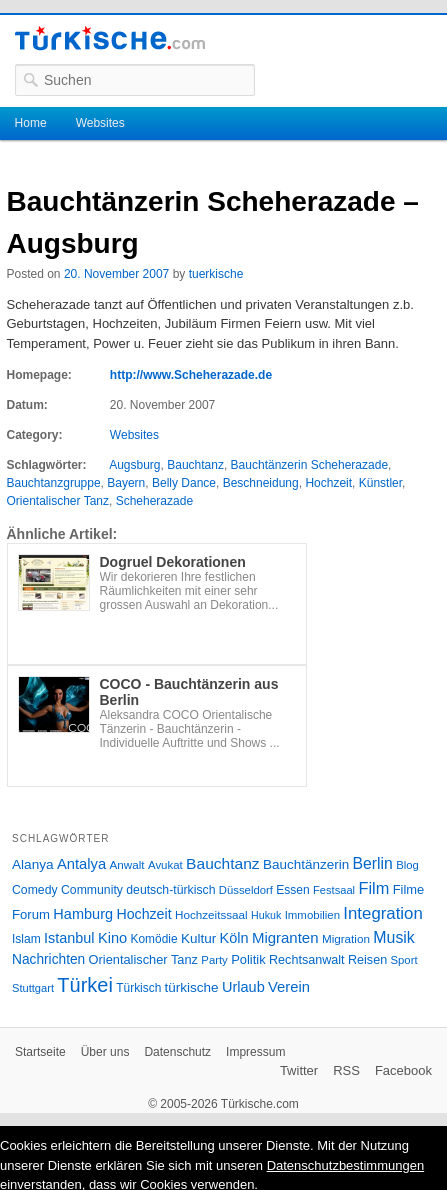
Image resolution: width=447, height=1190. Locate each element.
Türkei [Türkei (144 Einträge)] (85, 985)
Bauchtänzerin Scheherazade (309, 465)
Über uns (105, 1052)
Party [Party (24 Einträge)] (214, 960)
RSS (346, 1070)
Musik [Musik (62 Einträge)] (394, 937)
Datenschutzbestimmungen (346, 1165)
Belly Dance (184, 483)
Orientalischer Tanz (58, 501)
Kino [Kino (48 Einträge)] (112, 938)
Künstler (380, 483)
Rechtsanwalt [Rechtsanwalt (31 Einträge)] (307, 960)
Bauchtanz (195, 465)
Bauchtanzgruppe (54, 483)
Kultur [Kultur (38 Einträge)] (198, 938)
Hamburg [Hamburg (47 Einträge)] (83, 914)
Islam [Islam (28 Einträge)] (26, 939)
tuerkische (216, 274)
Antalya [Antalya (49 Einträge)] (81, 864)
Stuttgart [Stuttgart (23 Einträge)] (33, 988)
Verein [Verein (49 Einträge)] (289, 987)
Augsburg (134, 465)
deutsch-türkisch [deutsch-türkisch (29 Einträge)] (170, 890)
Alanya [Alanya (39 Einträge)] (33, 864)
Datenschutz (177, 1052)
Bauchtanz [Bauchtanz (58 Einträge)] (222, 863)
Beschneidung (261, 483)
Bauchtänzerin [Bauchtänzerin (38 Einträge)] (306, 864)
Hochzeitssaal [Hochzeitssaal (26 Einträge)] (211, 914)
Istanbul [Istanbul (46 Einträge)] (69, 938)
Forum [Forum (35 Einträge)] (31, 914)
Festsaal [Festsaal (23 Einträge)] (334, 890)
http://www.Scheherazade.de (191, 375)
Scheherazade (154, 501)
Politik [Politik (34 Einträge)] (248, 959)
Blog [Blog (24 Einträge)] (407, 865)
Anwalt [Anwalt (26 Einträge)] (127, 864)
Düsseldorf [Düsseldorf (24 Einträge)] (246, 890)
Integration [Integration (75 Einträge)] (382, 913)
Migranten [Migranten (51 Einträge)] (285, 937)
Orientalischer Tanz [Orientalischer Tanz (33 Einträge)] (143, 959)
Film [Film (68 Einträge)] (373, 888)
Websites (100, 123)
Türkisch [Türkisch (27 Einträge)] (138, 988)
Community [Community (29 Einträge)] (92, 890)
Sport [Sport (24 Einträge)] (403, 960)
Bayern (126, 483)
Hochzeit (328, 483)
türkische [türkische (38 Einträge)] (192, 987)
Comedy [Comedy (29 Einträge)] (35, 890)
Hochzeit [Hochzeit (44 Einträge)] (143, 914)
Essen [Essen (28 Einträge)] (292, 890)
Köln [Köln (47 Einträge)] (234, 938)
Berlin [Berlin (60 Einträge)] (373, 863)
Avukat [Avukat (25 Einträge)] (165, 865)
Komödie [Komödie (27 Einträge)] (154, 939)
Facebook (403, 1070)
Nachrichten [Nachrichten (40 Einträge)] (48, 959)
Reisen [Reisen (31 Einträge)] (367, 960)
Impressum (255, 1052)
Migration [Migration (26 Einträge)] (346, 938)
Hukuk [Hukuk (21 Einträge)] (266, 915)
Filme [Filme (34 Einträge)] (409, 889)
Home (31, 123)
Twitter (299, 1070)
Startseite (40, 1052)
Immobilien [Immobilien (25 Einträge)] (312, 915)
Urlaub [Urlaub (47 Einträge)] (243, 987)
